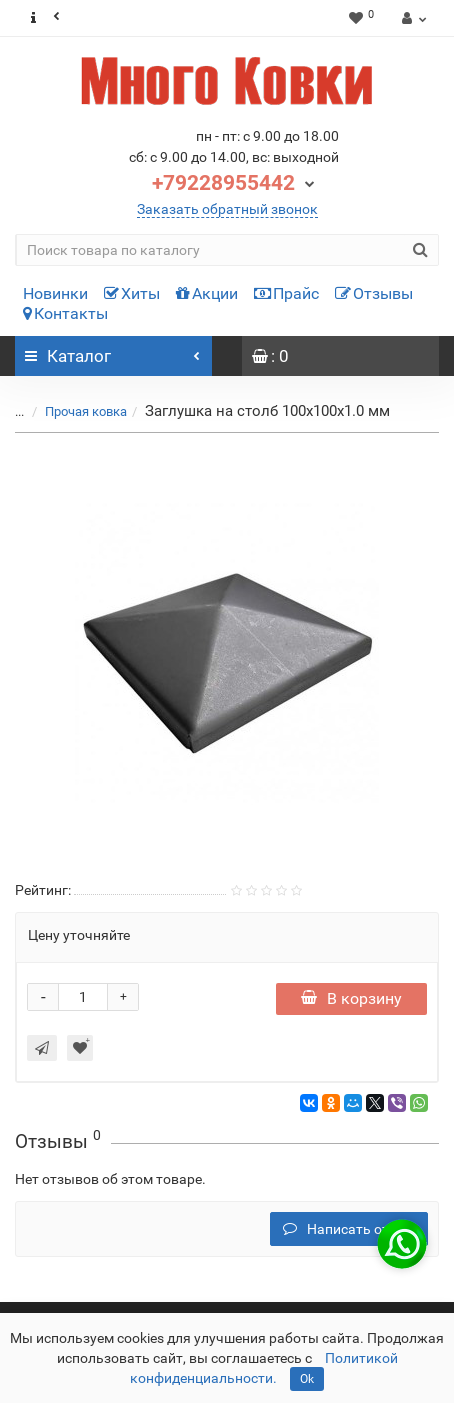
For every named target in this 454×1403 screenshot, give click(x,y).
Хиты (132, 293)
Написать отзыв (349, 1229)
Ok (307, 1379)
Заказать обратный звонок (227, 209)
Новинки (55, 293)
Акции (207, 293)
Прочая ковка (74, 411)
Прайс (286, 293)
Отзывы (374, 293)
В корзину (351, 998)
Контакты (65, 313)
